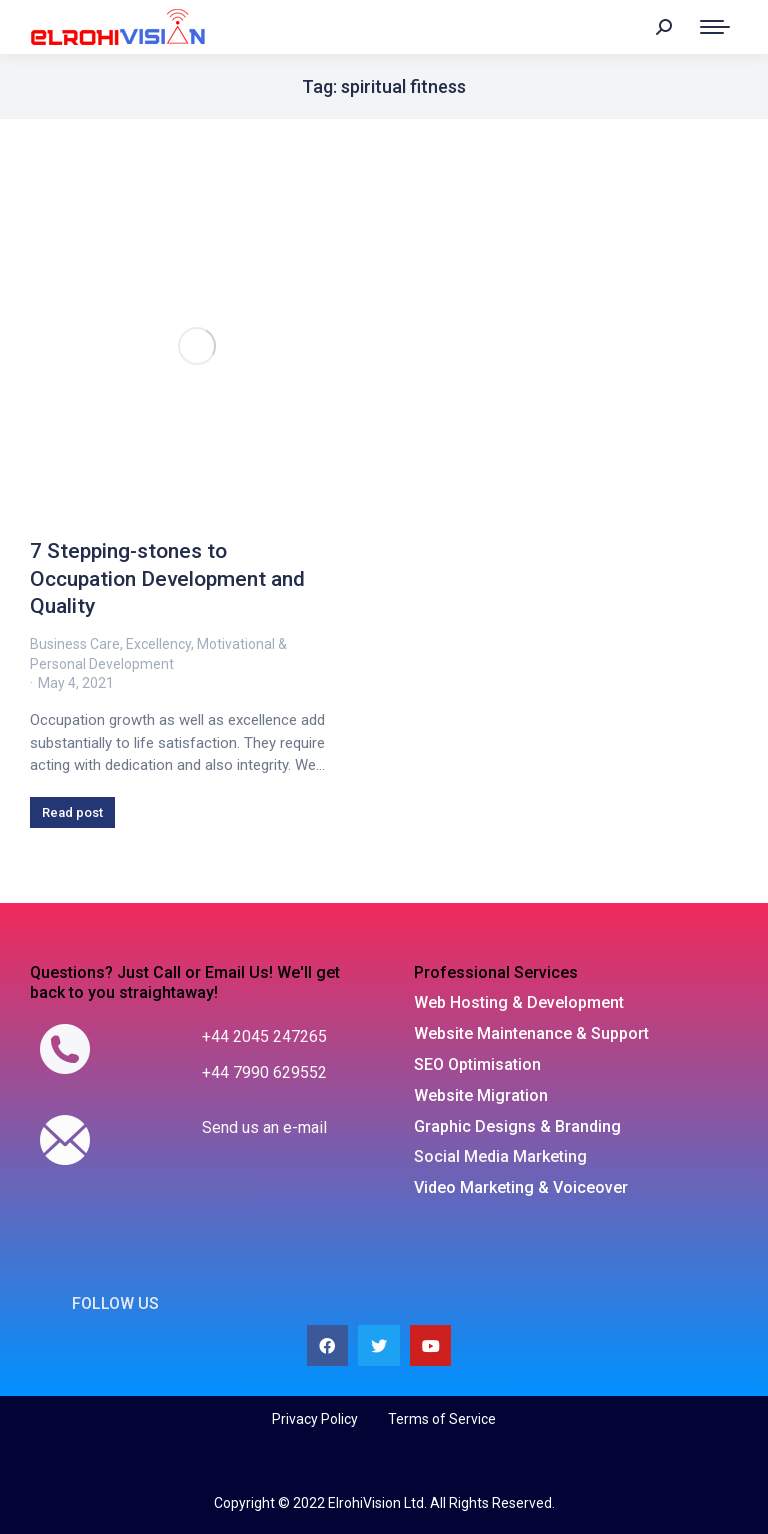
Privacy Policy (315, 1419)
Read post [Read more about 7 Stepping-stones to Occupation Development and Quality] (72, 812)
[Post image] (197, 346)
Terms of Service (442, 1419)
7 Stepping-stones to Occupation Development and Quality (167, 578)
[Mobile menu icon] (715, 27)
